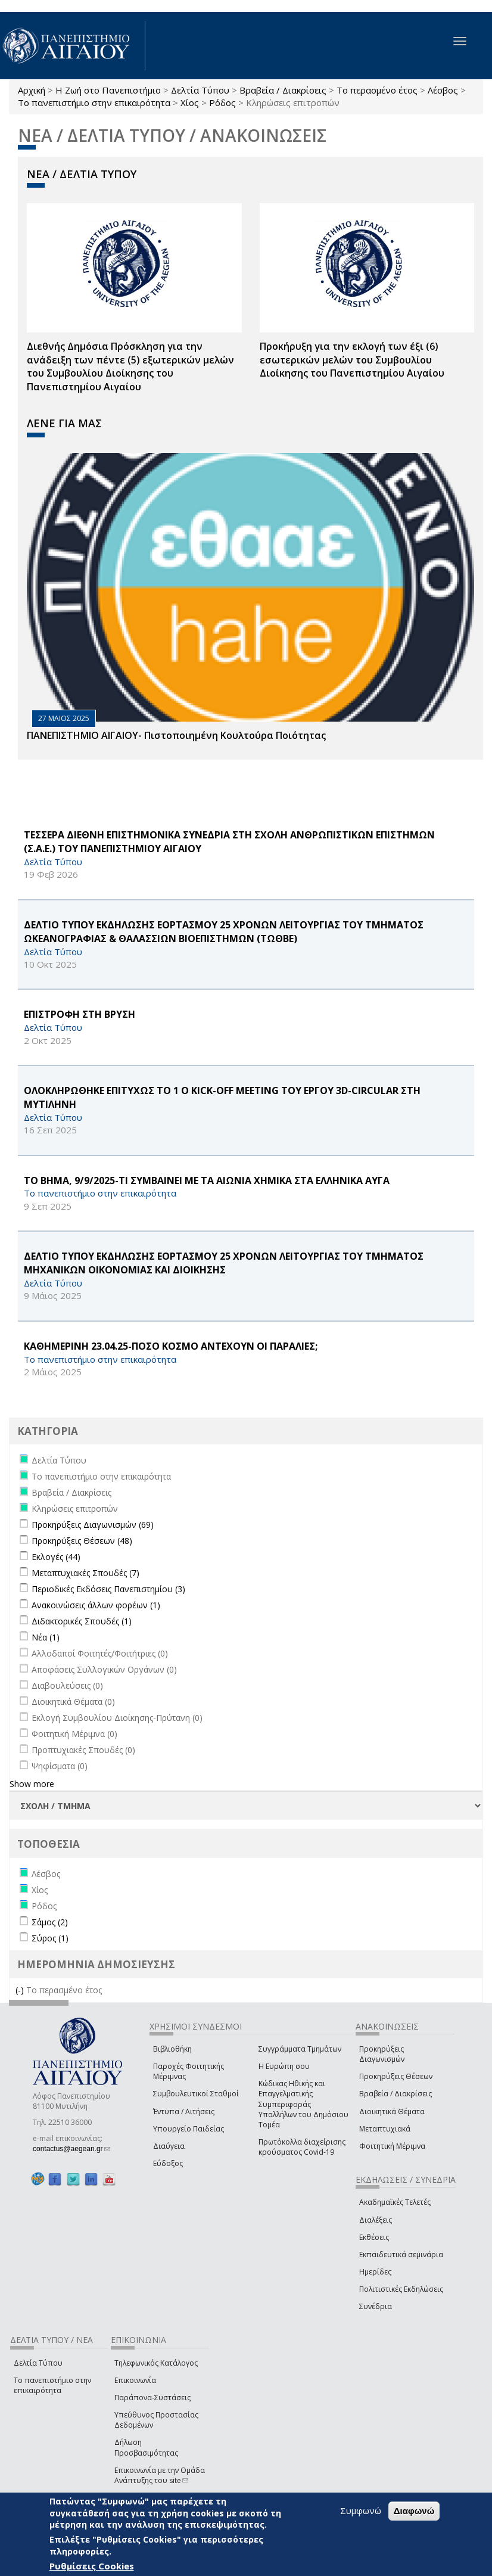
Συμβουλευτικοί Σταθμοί (196, 2094)
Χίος (189, 102)
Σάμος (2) (50, 1922)
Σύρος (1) (50, 1938)
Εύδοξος (168, 2163)
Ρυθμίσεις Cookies (91, 2566)
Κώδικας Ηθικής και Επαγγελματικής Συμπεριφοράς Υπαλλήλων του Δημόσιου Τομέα (303, 2104)
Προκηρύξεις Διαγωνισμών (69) (93, 1524)
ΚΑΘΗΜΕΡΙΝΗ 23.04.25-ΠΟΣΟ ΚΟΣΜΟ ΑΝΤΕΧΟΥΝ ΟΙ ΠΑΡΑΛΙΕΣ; (170, 1346)
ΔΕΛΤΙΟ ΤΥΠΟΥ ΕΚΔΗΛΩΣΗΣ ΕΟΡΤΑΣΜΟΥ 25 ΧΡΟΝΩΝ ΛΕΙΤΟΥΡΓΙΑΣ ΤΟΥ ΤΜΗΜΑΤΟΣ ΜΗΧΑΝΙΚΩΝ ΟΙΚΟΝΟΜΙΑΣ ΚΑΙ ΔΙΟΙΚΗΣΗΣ (224, 1263)
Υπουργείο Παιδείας (188, 2129)
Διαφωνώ (414, 2511)
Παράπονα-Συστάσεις (152, 2397)
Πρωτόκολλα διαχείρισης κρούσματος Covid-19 (302, 2147)
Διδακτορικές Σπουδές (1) (82, 1621)
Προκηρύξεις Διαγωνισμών (381, 2054)
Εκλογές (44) (56, 1556)
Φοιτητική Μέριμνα (392, 2146)
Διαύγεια (169, 2146)
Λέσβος (443, 90)
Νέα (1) (46, 1637)
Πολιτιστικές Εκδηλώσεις (401, 2289)
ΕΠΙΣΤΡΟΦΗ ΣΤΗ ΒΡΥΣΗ (79, 1014)
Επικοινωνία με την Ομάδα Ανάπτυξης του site (159, 2475)
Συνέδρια (375, 2306)
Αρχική (31, 90)
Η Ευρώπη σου (284, 2066)
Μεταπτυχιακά (384, 2129)
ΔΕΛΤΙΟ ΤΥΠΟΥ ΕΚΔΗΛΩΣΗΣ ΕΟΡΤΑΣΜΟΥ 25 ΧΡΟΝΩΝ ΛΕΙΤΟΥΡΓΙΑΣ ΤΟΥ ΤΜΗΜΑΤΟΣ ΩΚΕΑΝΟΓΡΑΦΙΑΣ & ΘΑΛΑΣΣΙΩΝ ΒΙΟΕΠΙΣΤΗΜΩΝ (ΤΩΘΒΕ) (224, 931)
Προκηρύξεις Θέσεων (395, 2076)
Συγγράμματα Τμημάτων (300, 2049)
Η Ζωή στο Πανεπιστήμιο (108, 90)
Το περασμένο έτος (377, 90)
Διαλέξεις (375, 2220)
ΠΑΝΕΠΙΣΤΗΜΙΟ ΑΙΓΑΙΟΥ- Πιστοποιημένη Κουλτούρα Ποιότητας (176, 735)
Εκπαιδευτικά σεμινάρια (401, 2254)
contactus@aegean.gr (71, 2149)
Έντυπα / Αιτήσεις (183, 2111)
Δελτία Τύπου (200, 90)
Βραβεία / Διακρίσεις (282, 90)
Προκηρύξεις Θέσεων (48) (82, 1540)
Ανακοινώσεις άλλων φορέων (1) (96, 1605)
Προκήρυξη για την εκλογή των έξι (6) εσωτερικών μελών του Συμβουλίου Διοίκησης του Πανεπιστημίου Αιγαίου (352, 360)
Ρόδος (222, 102)
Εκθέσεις (374, 2237)
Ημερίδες (375, 2272)
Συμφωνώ (360, 2510)
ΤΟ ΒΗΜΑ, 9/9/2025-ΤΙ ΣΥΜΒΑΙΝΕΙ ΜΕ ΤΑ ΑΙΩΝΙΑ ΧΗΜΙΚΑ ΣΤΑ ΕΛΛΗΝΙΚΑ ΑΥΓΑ (207, 1180)
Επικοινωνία (135, 2380)
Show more (32, 1783)
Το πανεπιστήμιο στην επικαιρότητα (94, 102)
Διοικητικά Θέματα (392, 2111)
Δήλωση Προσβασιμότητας (146, 2447)
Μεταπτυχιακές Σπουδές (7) (85, 1572)
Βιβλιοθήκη (172, 2049)
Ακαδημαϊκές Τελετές (395, 2202)
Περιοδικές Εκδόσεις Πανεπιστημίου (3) (108, 1589)
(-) (20, 1990)
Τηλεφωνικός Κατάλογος (156, 2363)
